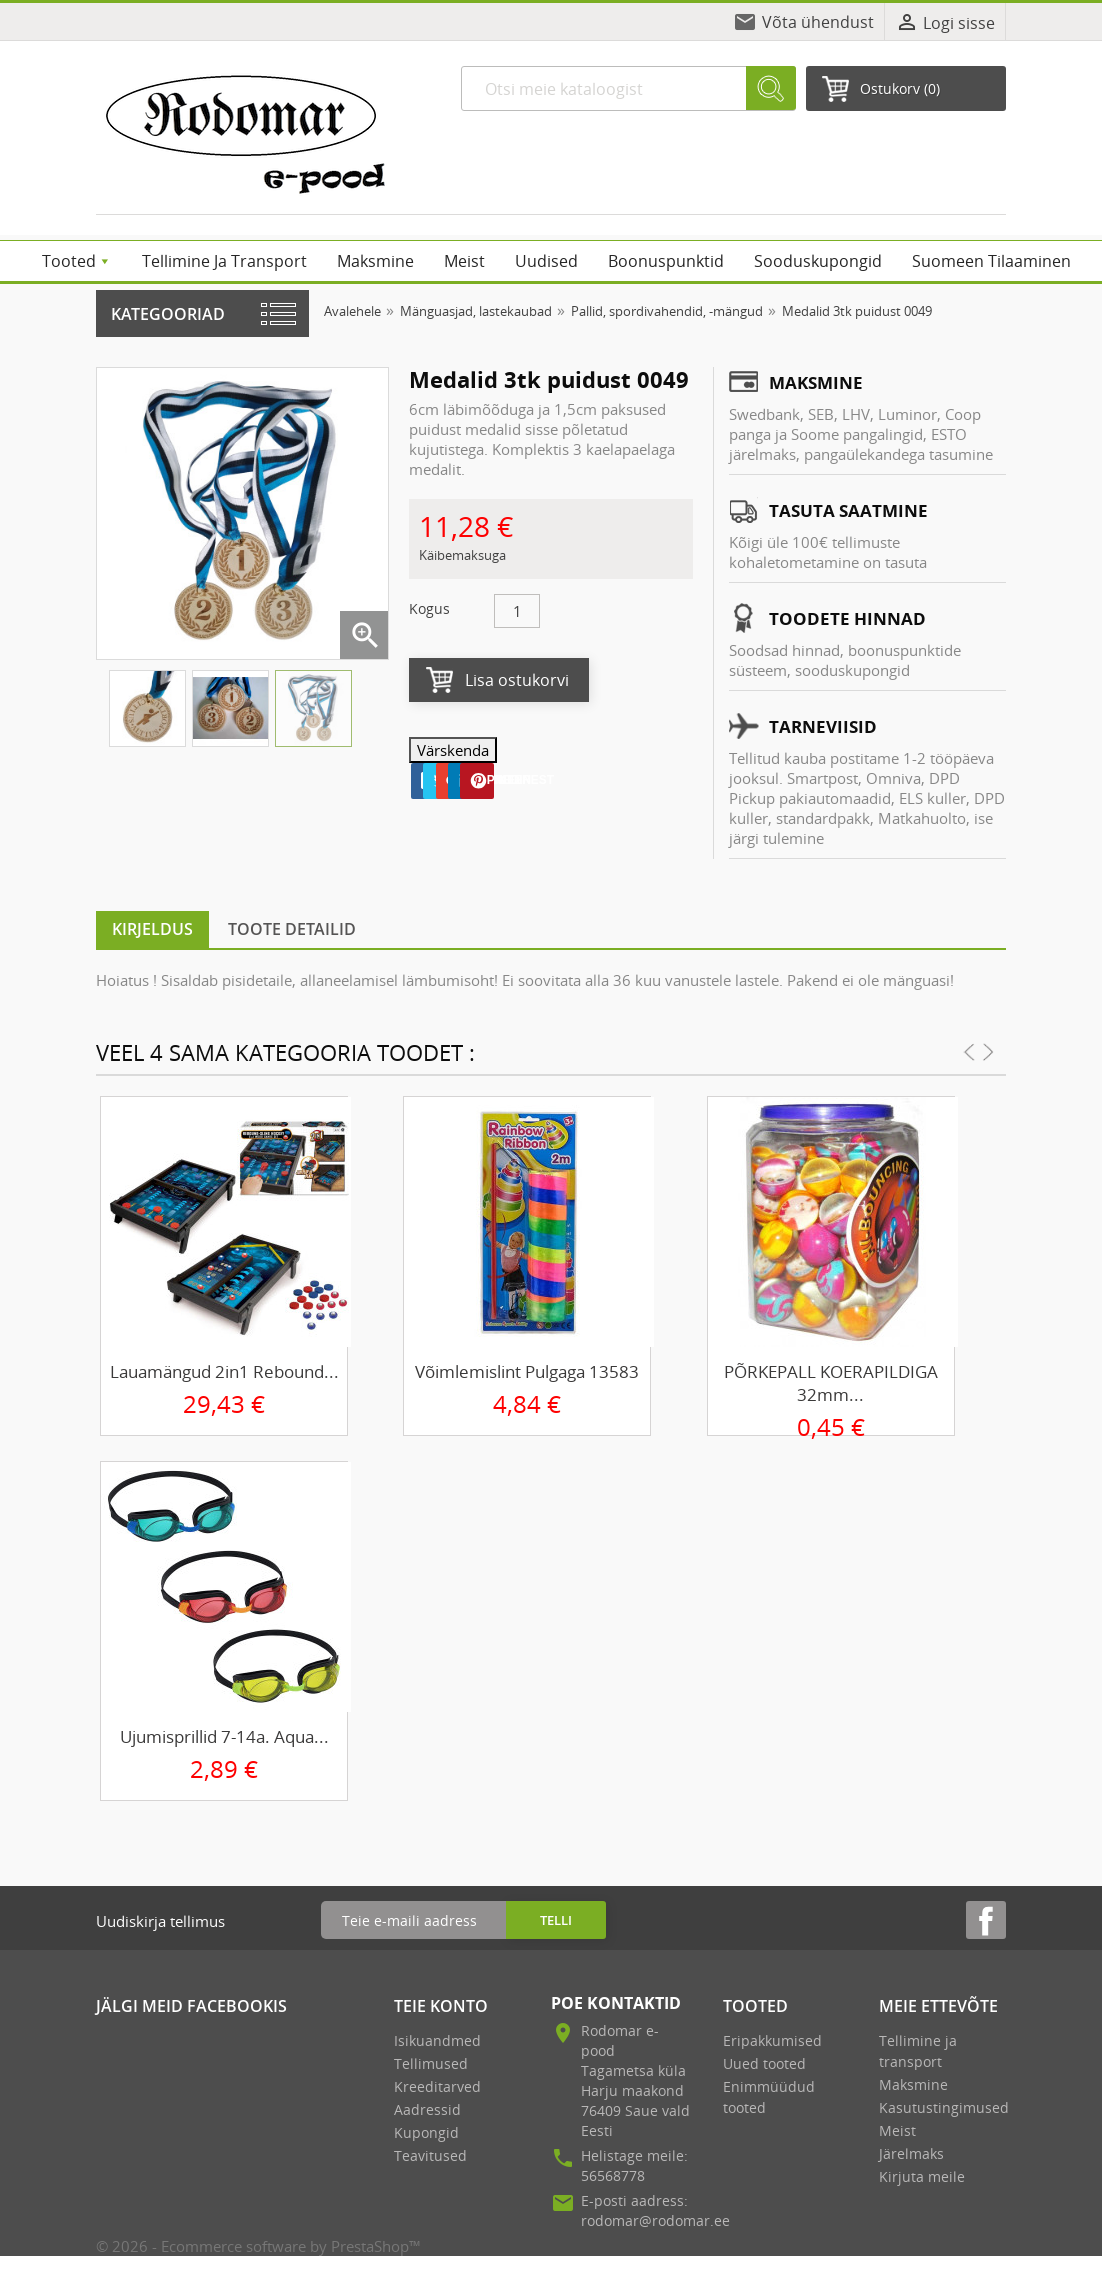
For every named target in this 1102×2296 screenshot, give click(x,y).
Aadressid (427, 2109)
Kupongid (426, 2132)
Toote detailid (292, 929)
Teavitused (430, 2155)
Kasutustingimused (944, 2107)
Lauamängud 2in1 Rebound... (224, 1371)
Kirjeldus (152, 929)
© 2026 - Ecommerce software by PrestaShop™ (258, 2246)
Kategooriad (168, 314)
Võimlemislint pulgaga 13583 (527, 1371)
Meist (897, 2130)
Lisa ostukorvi (517, 680)
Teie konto (441, 2006)
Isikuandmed (437, 2040)
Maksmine (913, 2084)
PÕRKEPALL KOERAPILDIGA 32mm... (831, 1383)
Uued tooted (764, 2063)
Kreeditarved (437, 2086)
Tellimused (431, 2063)
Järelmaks (911, 2153)
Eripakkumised (772, 2040)
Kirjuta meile (922, 2176)
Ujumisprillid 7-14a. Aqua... (224, 1736)
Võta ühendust (818, 22)
